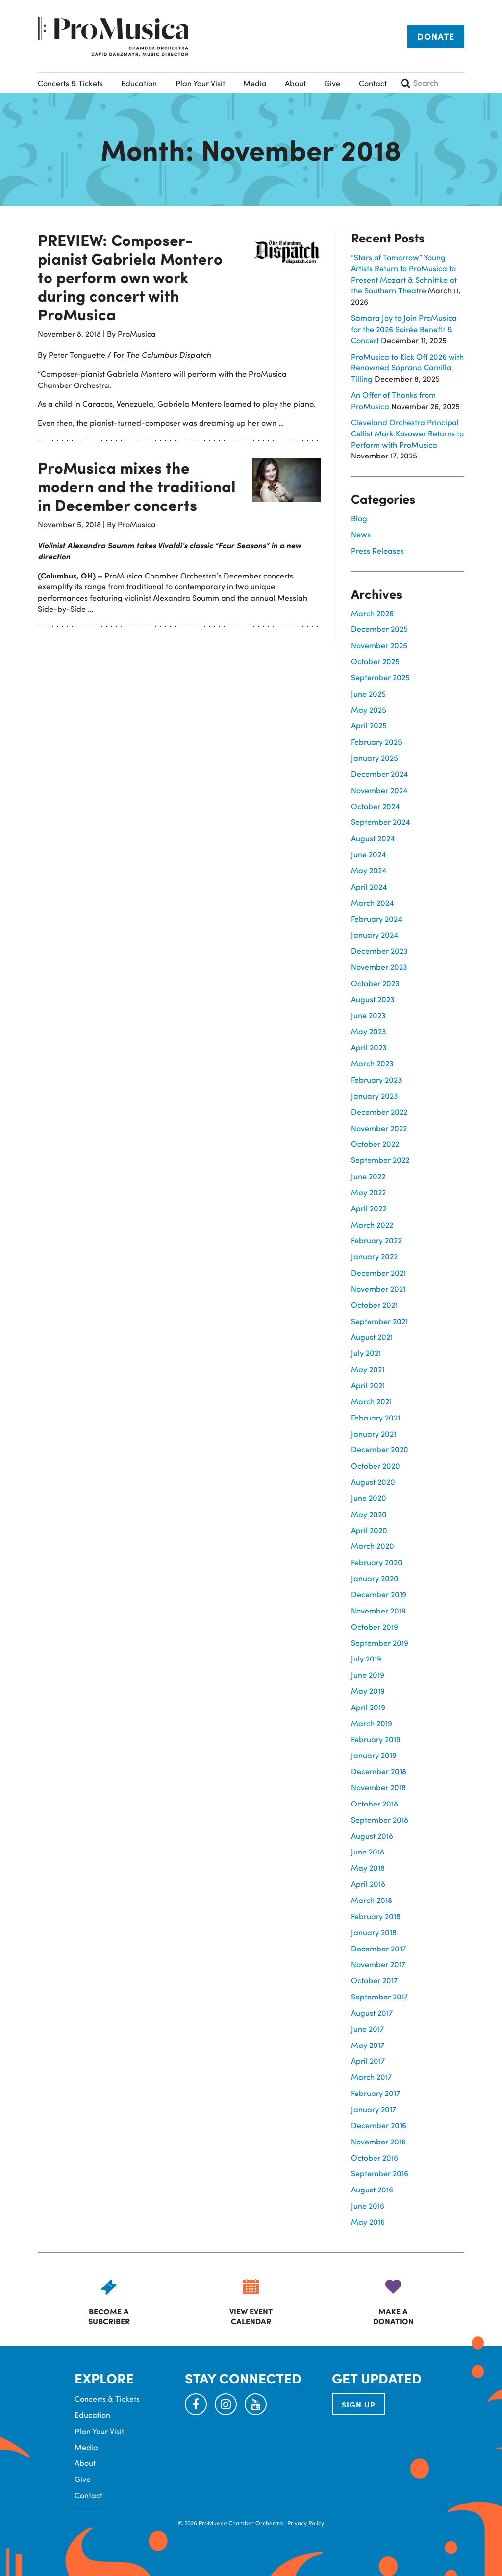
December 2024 (379, 774)
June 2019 (367, 1674)
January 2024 (374, 934)
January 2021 (373, 1433)
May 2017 (367, 2045)
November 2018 (378, 1787)
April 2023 (369, 1047)
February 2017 (375, 2093)
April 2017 (368, 2060)
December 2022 (379, 1112)
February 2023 (376, 1079)
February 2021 (375, 1417)
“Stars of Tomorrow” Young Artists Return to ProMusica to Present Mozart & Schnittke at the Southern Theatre (404, 274)
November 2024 (379, 790)
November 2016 (378, 2141)
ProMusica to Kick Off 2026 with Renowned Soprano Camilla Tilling (407, 367)
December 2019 (378, 1594)
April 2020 (369, 1530)
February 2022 (376, 1240)
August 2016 (372, 2189)
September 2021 (379, 1321)
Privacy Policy (305, 2523)
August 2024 (373, 838)
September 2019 (379, 1642)
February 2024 (376, 919)
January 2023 (374, 1095)
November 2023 (379, 967)
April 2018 (368, 1883)
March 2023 (372, 1063)
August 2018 (372, 1835)
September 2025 (380, 677)
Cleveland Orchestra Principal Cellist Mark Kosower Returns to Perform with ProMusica (407, 433)
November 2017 (378, 1964)
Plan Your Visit (200, 83)
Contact (373, 83)
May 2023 (368, 1031)
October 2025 (375, 661)
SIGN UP (359, 2404)
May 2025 (368, 709)
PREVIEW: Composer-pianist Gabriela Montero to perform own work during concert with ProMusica (130, 276)
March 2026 (372, 613)
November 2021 (378, 1288)
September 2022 (380, 1160)
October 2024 (375, 806)
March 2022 (372, 1224)
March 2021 (371, 1401)
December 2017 (378, 1948)
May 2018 (368, 1867)
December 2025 (379, 629)
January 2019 (374, 1755)
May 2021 (367, 1369)
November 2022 (379, 1128)
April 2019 (368, 1707)
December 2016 (378, 2125)
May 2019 (368, 1690)
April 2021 (368, 1385)
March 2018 (371, 1900)
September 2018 (379, 1819)
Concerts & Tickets (70, 83)
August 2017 (372, 2012)
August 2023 (373, 999)
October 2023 (375, 983)
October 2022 (375, 1143)
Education (139, 83)
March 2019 (371, 1723)
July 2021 (366, 1353)
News (361, 534)
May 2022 (368, 1192)
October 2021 (374, 1305)
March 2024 (372, 902)
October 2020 (375, 1465)
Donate (435, 36)
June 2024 (368, 854)
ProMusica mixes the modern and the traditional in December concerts (137, 486)
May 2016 (368, 2221)
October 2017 (374, 1980)
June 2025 (368, 693)
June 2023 (368, 1015)
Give (332, 83)
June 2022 (368, 1176)
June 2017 (367, 2028)
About (295, 83)
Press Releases (377, 550)
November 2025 (379, 645)
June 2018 (367, 1851)
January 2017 (373, 2109)
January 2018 (374, 1932)
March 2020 (372, 1546)
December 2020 (379, 1449)
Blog (359, 518)
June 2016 (367, 2205)
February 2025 (376, 741)
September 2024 (380, 822)
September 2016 (379, 2173)
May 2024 (368, 870)
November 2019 (378, 1610)
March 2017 (371, 2076)
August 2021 (372, 1336)
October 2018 (374, 1803)
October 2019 (374, 1626)
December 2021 (378, 1272)
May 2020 (369, 1514)
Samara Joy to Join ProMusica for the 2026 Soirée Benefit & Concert (404, 329)
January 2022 (374, 1256)
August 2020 (373, 1481)
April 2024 (369, 886)
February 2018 (376, 1916)
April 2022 (368, 1208)
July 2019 (366, 1658)
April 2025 (369, 725)
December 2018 (378, 1771)
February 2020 (376, 1562)
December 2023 (379, 950)
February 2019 (376, 1739)
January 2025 (374, 757)
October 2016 (374, 2157)
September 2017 (379, 1996)
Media (255, 83)
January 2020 (375, 1578)
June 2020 (368, 1498)
